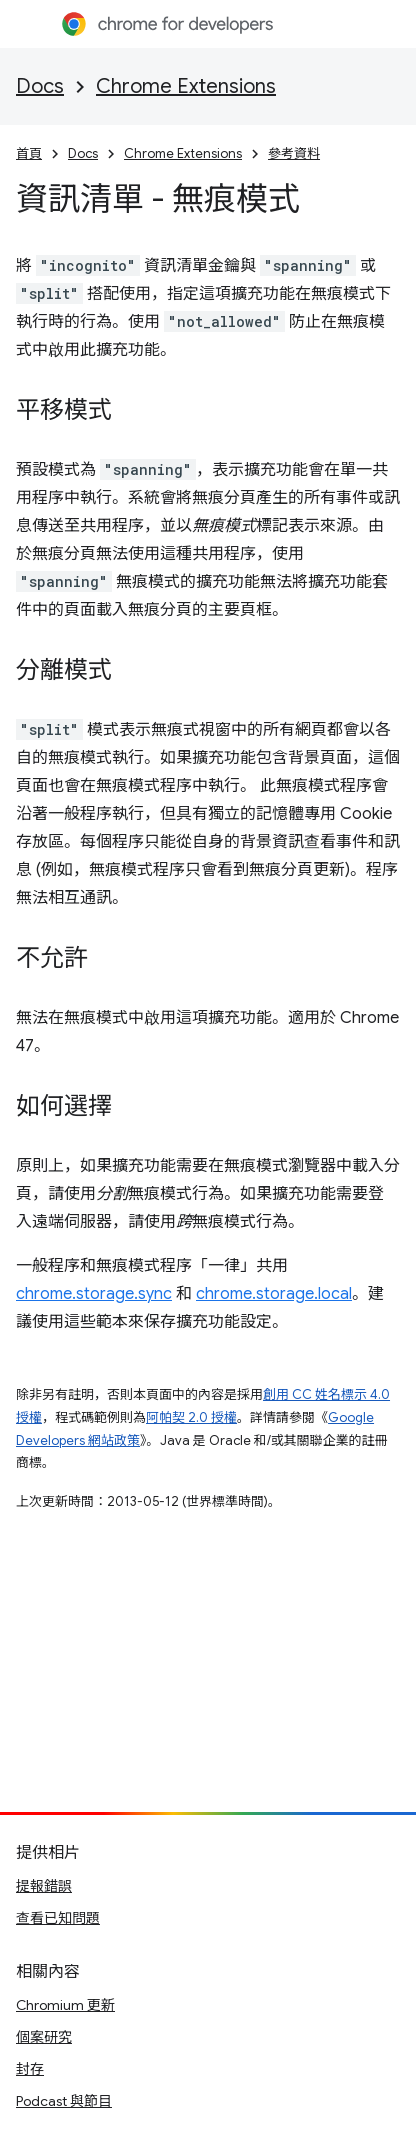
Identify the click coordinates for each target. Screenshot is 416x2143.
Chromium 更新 (65, 2005)
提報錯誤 (44, 1886)
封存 (30, 2069)
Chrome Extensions (186, 86)
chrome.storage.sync (94, 1294)
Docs (40, 86)
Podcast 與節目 (64, 2101)
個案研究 (44, 2037)
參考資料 (294, 153)
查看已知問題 (58, 1918)
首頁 (29, 153)
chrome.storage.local (274, 1294)
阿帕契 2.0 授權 (191, 1417)
